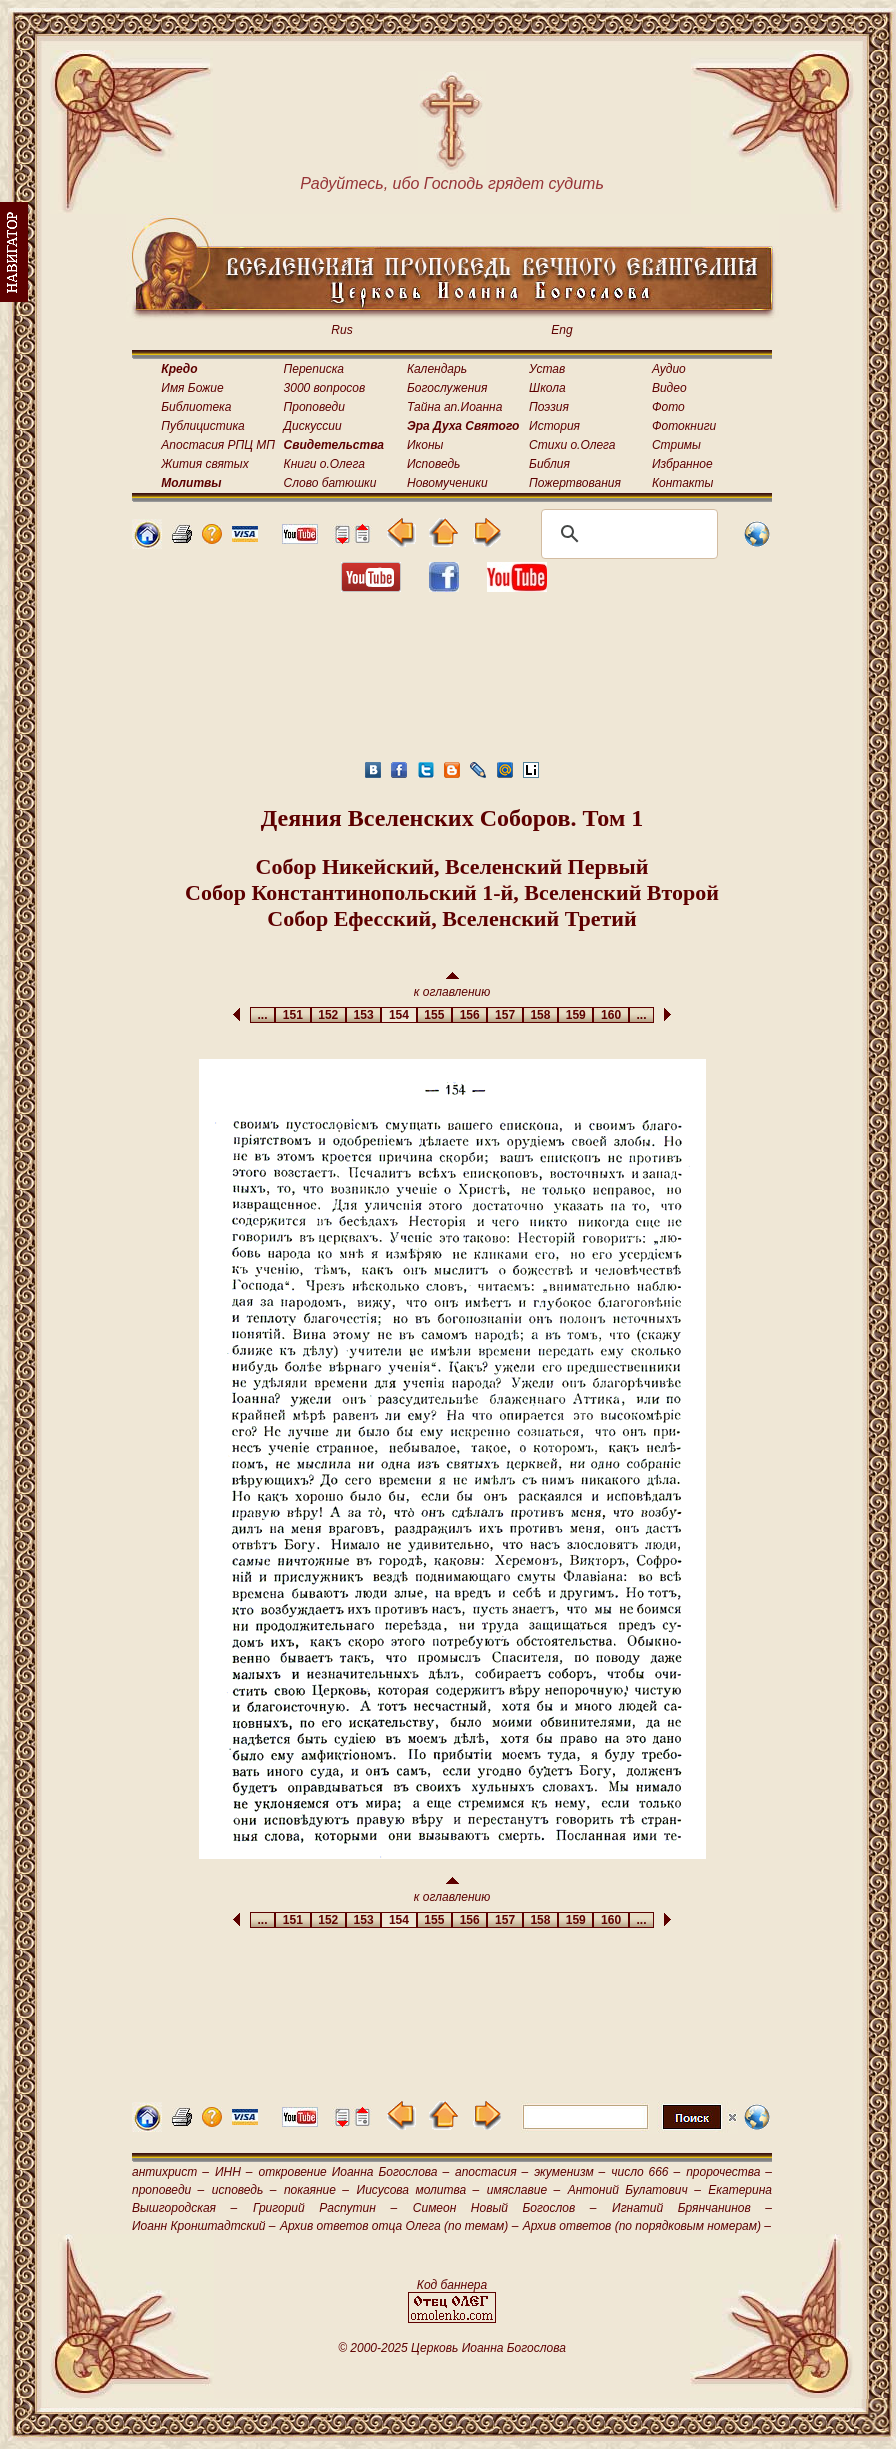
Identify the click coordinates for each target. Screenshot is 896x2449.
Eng (561, 330)
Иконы (425, 445)
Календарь (437, 369)
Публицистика (202, 426)
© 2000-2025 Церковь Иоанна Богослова (452, 2348)
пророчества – (729, 2172)
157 (504, 1015)
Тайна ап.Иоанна (454, 407)
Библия (549, 464)
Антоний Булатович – (634, 2190)
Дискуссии (313, 426)
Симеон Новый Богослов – (505, 2208)
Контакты (683, 483)
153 (363, 1015)
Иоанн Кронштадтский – (204, 2226)
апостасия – (491, 2172)
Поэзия (549, 407)
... (262, 1015)
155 (434, 1015)
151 (292, 1015)
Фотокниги (684, 426)
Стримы (676, 445)
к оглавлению (452, 985)
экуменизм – (569, 2172)
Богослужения (447, 388)
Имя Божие (192, 388)
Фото (668, 407)
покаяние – (316, 2190)
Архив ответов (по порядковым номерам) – (647, 2226)
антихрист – (170, 2172)
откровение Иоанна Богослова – (353, 2172)
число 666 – (645, 2172)
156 (469, 1015)
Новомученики (447, 483)
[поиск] (626, 534)
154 (398, 1015)
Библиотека (196, 407)
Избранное (682, 464)
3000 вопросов (325, 388)
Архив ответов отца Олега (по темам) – (399, 2226)
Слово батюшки (330, 483)
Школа (547, 388)
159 (575, 1015)
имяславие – (523, 2190)
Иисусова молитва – (418, 2190)
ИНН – (234, 2172)
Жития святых (204, 464)
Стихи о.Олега (572, 445)
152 (328, 1015)
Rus (341, 330)
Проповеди (314, 407)
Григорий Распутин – (325, 2208)
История (554, 426)
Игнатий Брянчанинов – (692, 2208)
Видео (669, 388)
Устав (547, 369)
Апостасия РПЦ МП (218, 445)
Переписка (314, 369)
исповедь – (244, 2190)
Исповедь (433, 464)
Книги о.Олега (324, 464)
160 (610, 1015)
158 (540, 1015)
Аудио (669, 369)
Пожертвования (575, 483)
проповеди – (168, 2190)
